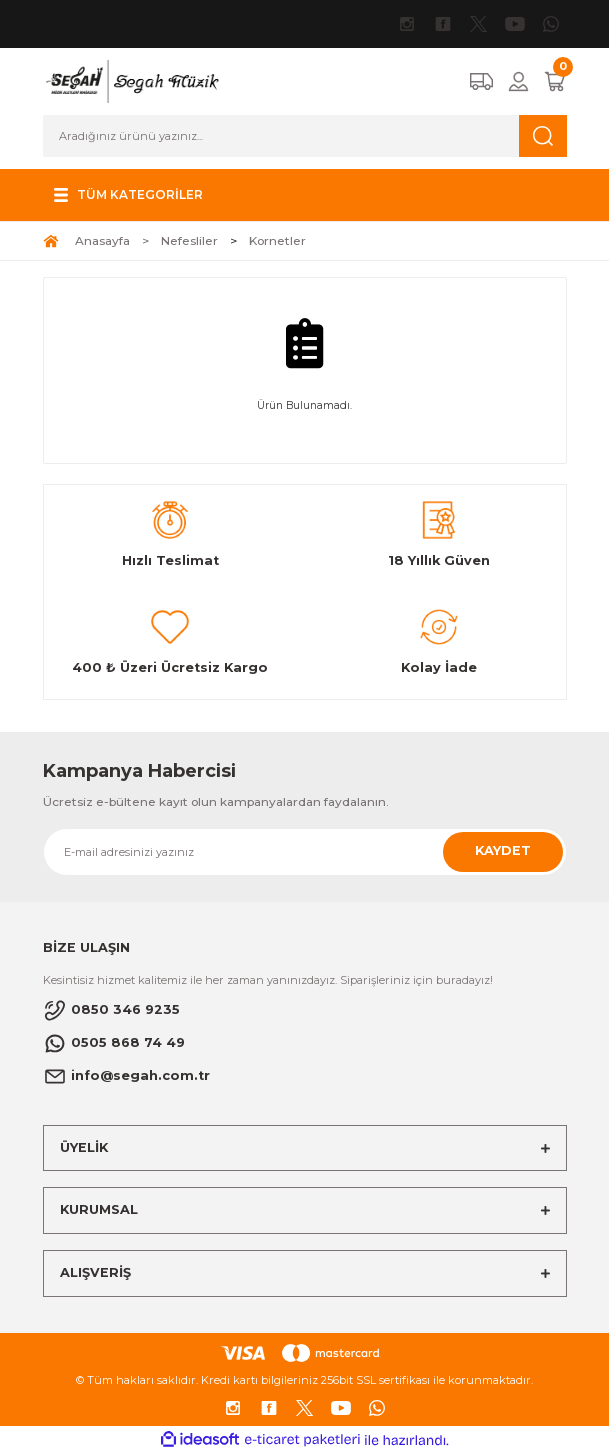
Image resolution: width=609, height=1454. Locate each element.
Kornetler (277, 240)
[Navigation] (126, 195)
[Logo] (131, 80)
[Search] (305, 136)
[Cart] (555, 81)
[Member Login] (518, 81)
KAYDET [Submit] (503, 850)
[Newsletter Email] (305, 852)
